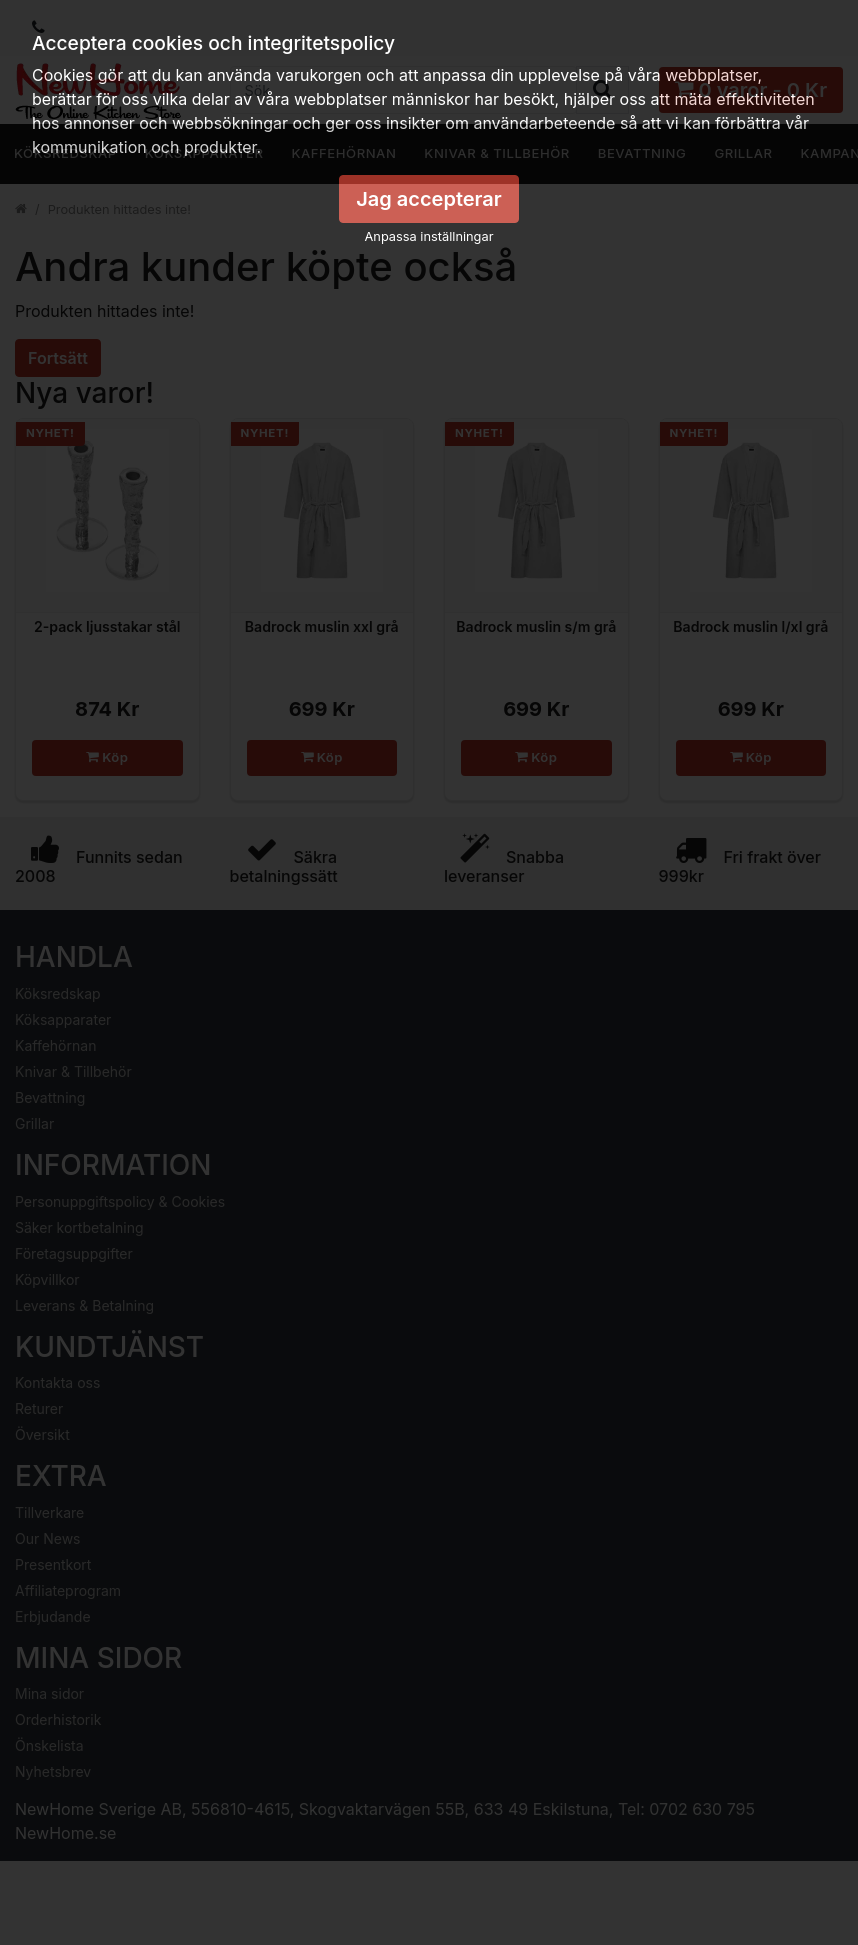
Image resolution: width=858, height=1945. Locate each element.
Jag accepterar (429, 199)
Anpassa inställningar (429, 236)
